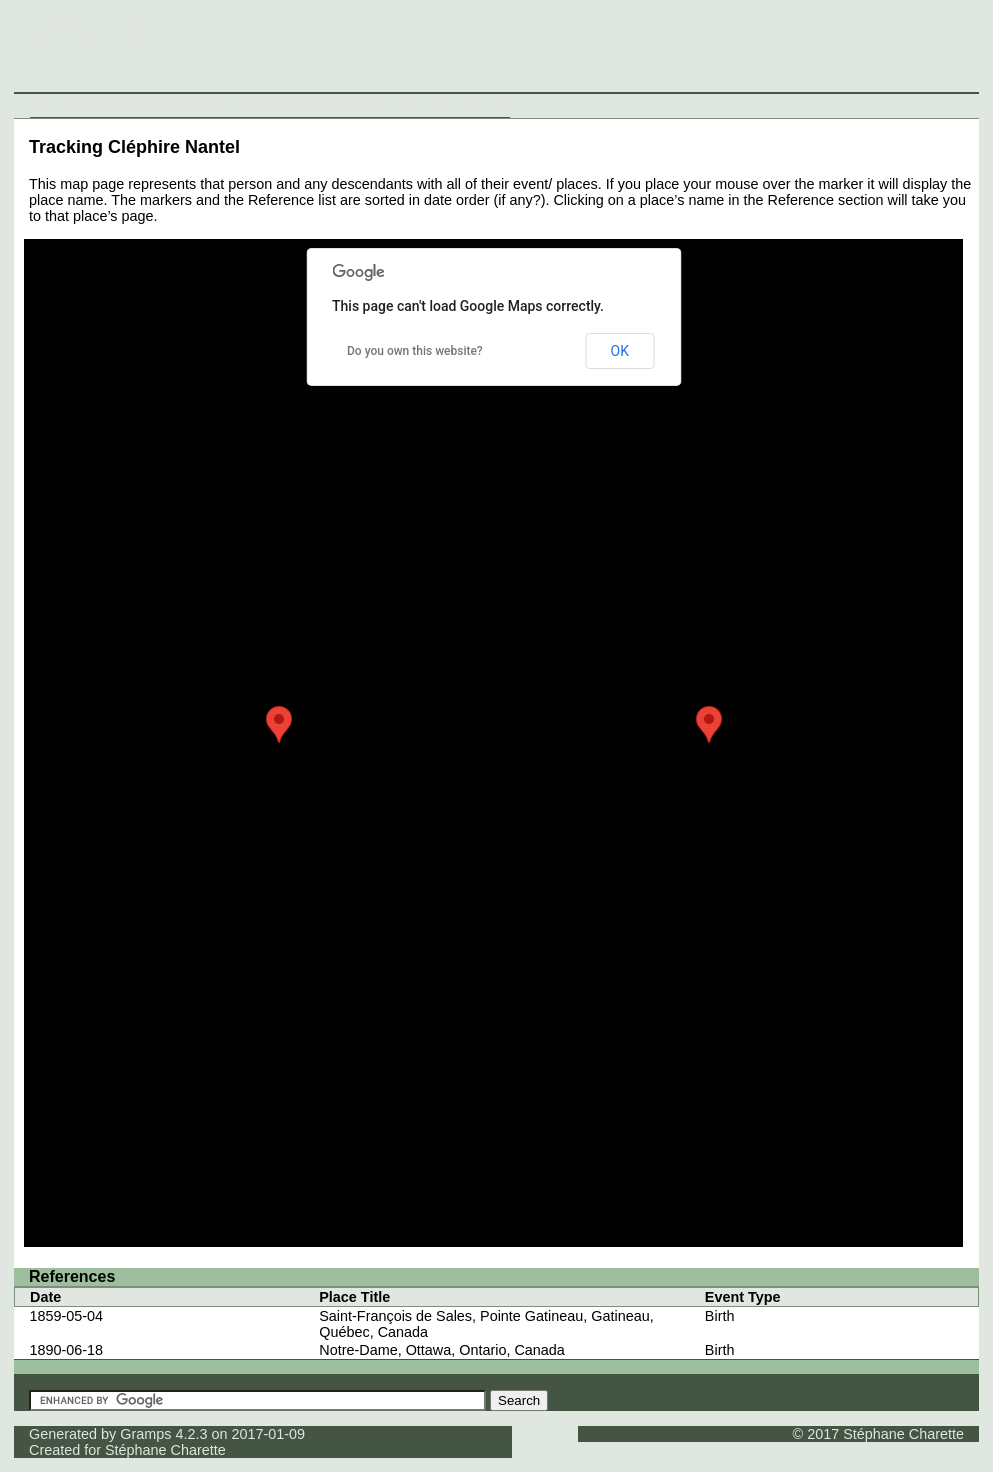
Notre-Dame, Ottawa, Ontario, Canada (442, 1350)
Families (200, 105)
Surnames (137, 105)
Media (356, 105)
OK (620, 351)
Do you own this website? (415, 351)
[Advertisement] (624, 50)
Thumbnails (416, 105)
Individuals (66, 105)
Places (253, 105)
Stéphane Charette (165, 1450)
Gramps (145, 1434)
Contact (483, 105)
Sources (305, 105)
